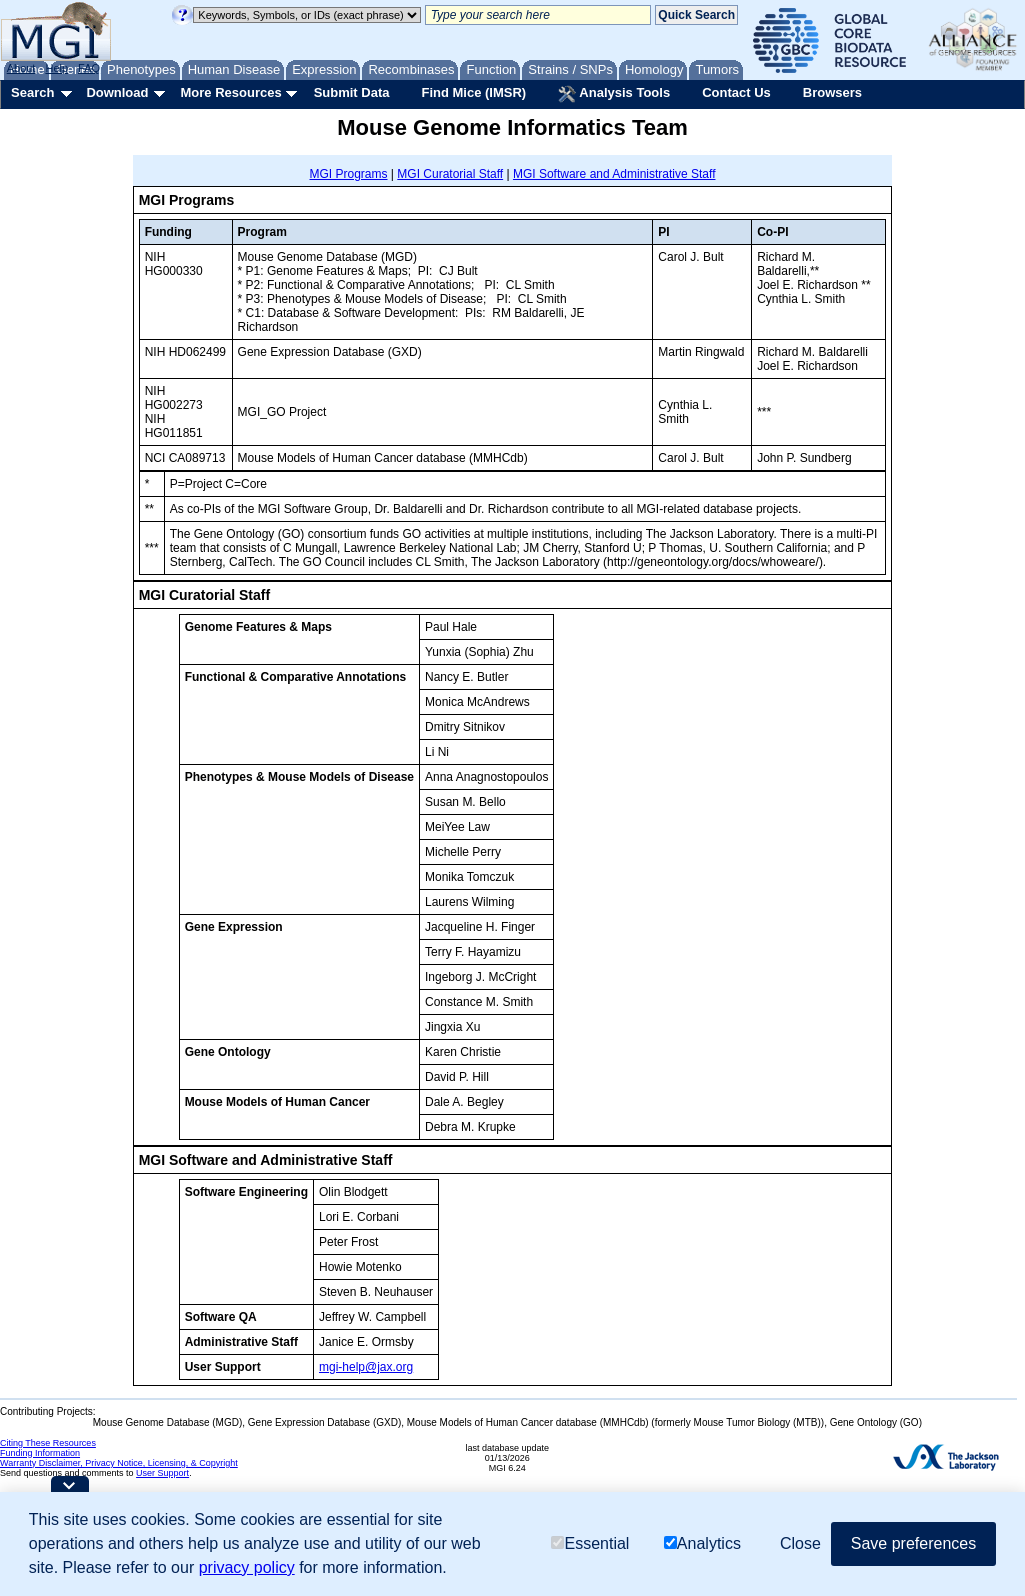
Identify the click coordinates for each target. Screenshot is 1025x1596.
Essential (590, 1543)
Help (56, 68)
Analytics (702, 1543)
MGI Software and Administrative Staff (614, 174)
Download (117, 92)
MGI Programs (349, 174)
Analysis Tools (614, 94)
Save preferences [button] (913, 1543)
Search (32, 92)
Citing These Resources (48, 1443)
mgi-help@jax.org (366, 1367)
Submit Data (352, 92)
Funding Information (40, 1453)
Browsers (832, 92)
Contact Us (736, 92)
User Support (162, 1473)
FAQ (89, 68)
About (21, 68)
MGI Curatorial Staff (450, 174)
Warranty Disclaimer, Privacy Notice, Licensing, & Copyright (119, 1463)
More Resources (230, 92)
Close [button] (800, 1543)
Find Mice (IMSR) (473, 92)
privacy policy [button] (247, 1567)
